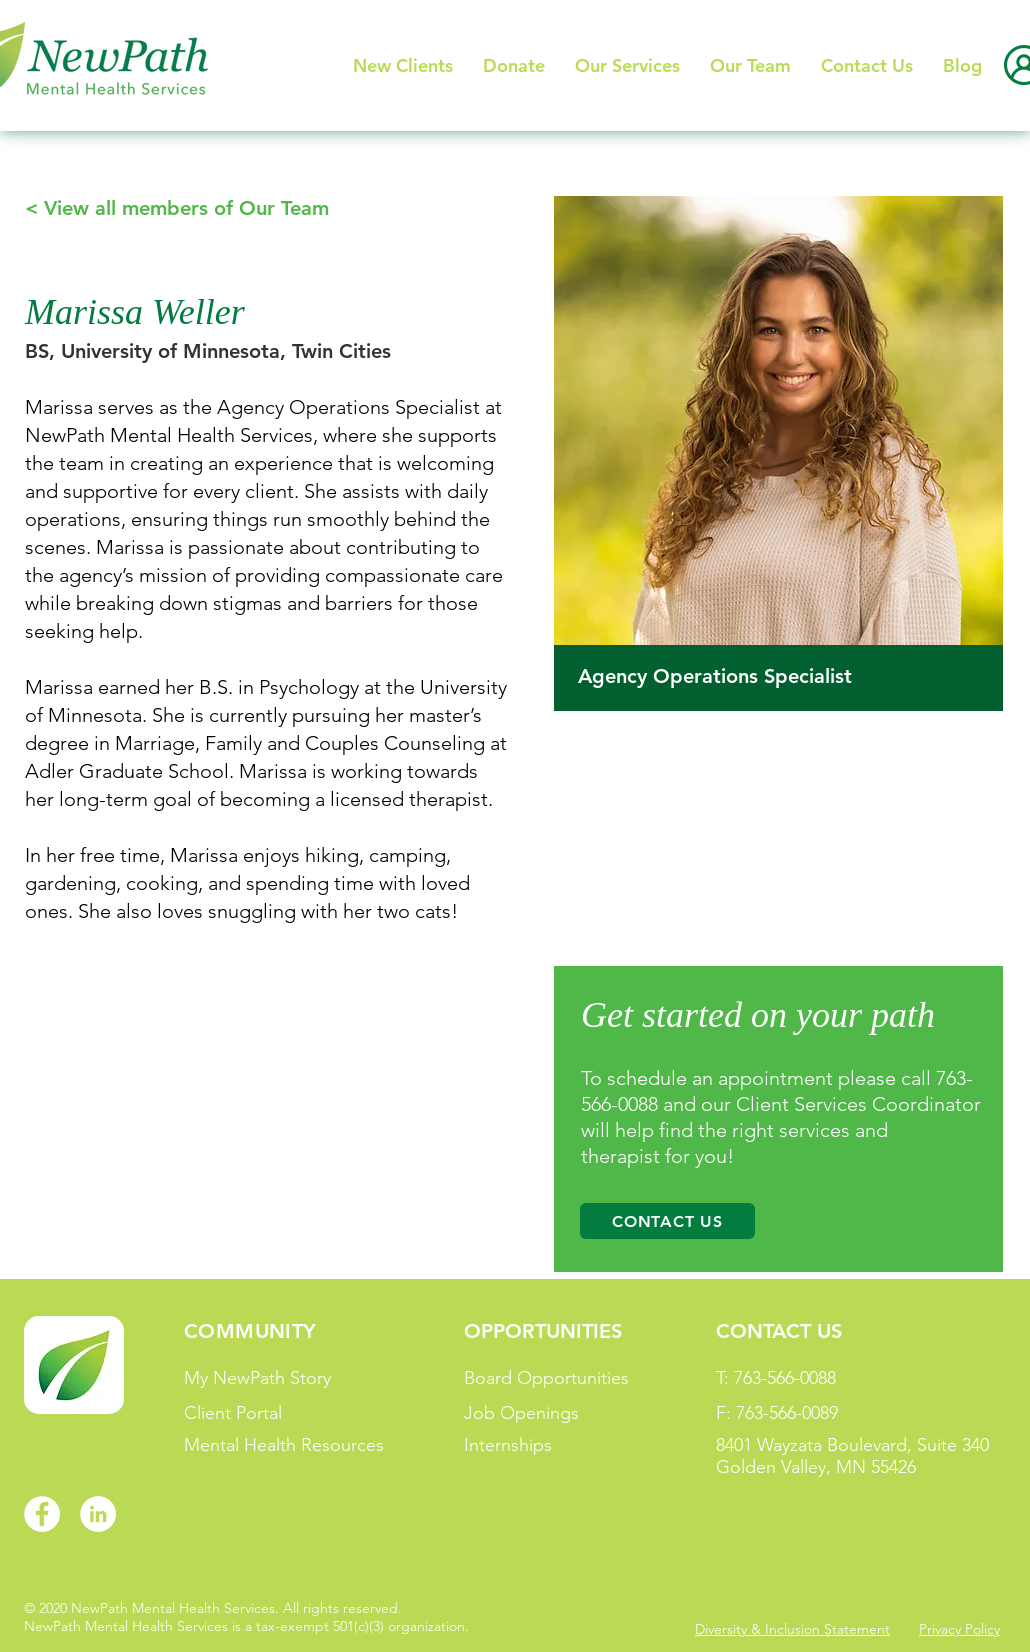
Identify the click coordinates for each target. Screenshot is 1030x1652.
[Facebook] (42, 1514)
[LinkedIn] (98, 1514)
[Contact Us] (667, 1221)
